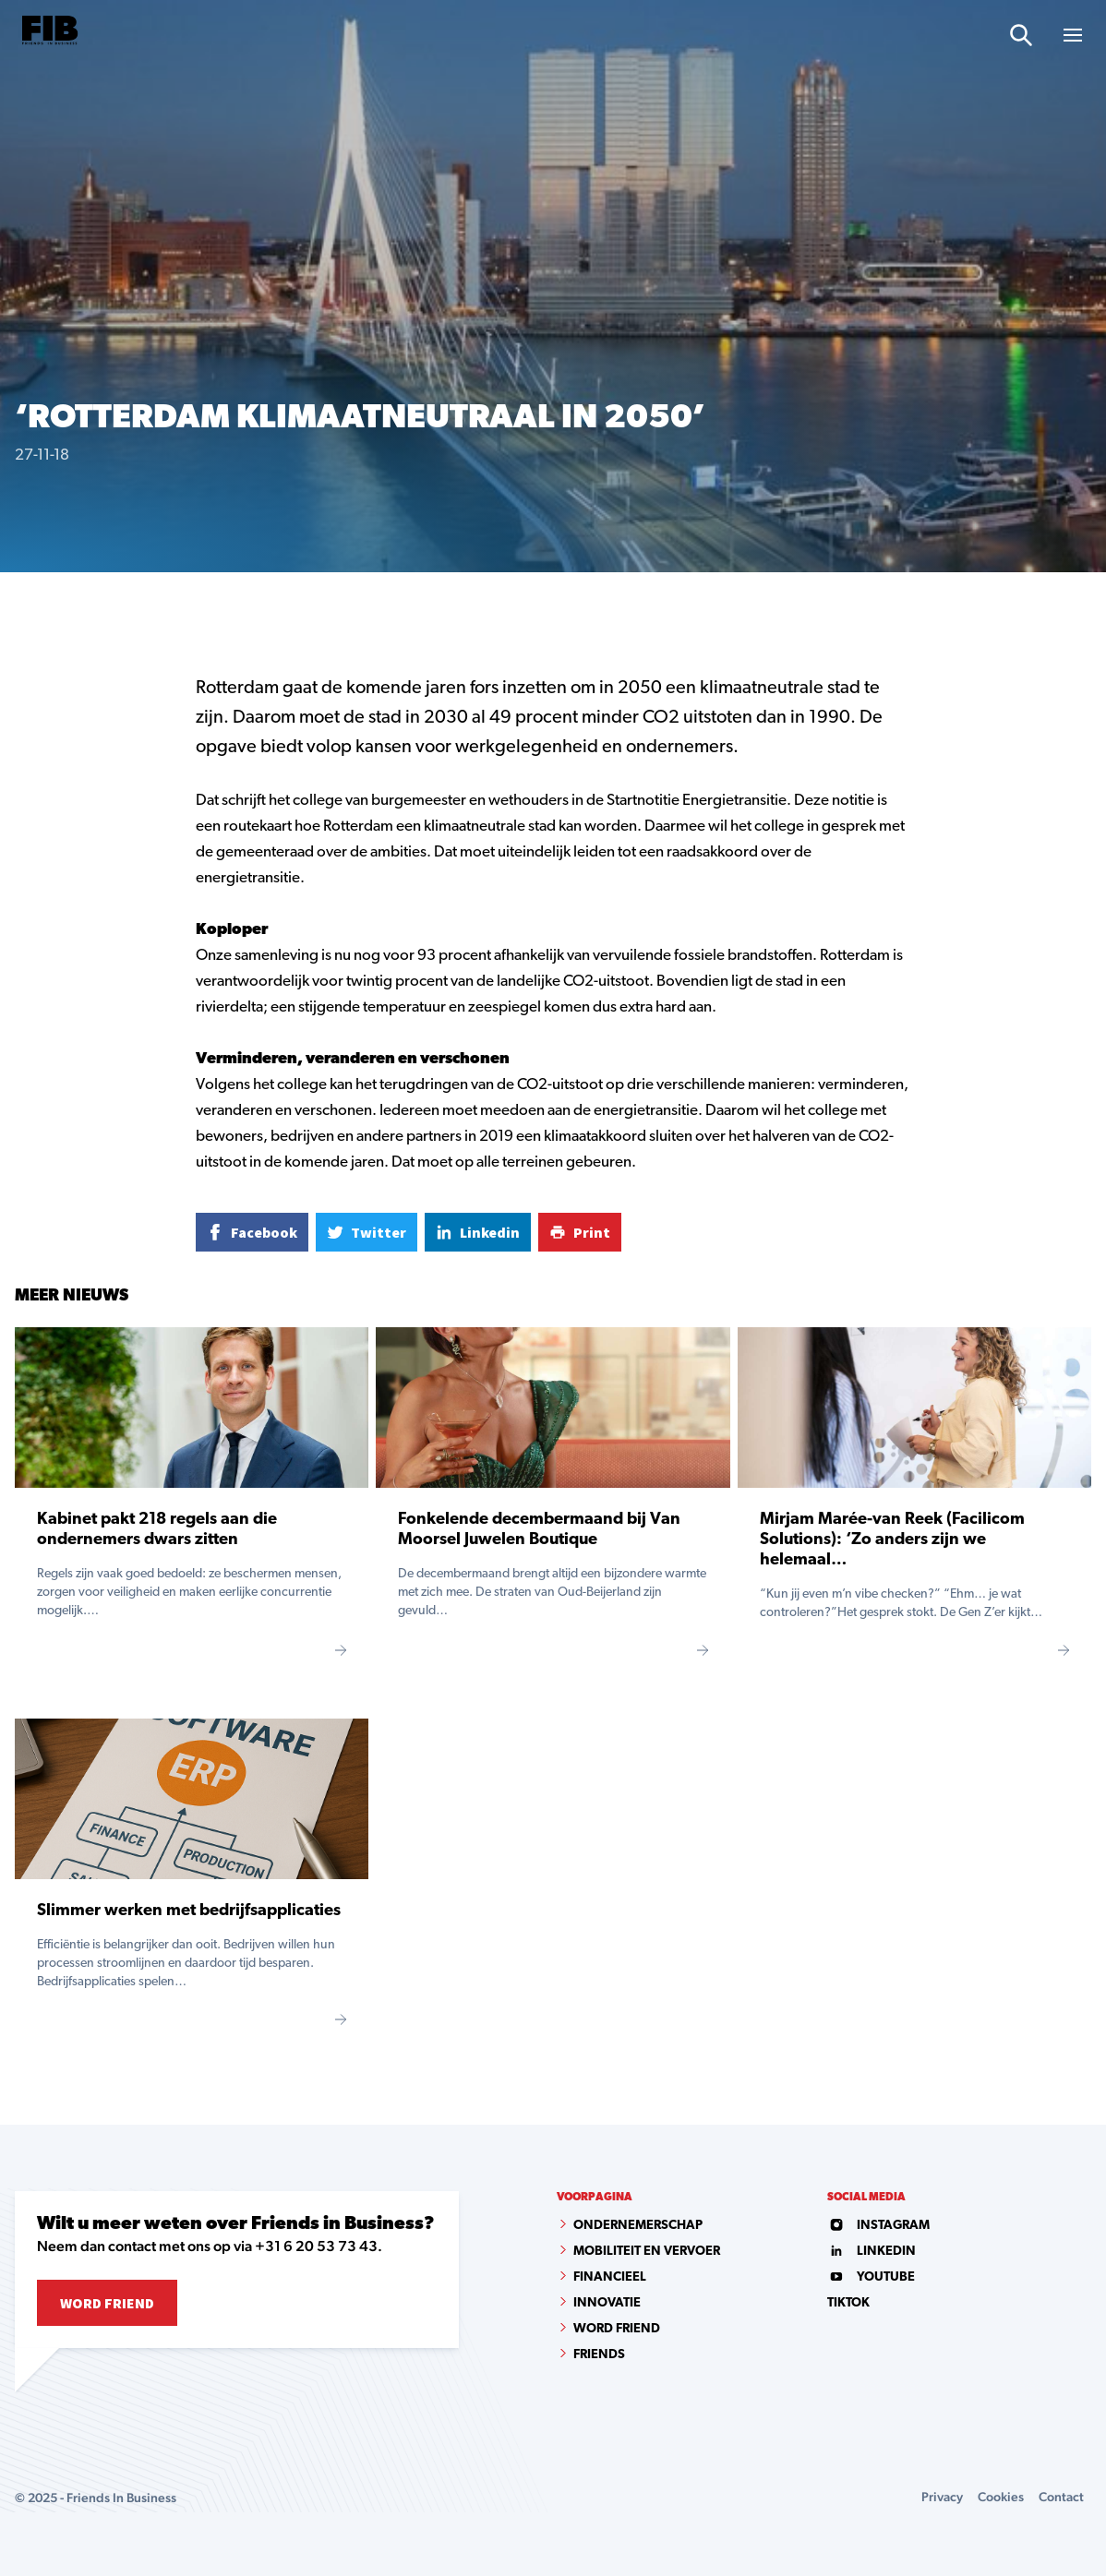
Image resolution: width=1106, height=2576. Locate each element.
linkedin (871, 2251)
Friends (599, 2355)
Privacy (942, 2496)
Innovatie (607, 2303)
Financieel (609, 2277)
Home (30, 603)
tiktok (848, 2303)
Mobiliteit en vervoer (646, 2251)
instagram (878, 2226)
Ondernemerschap (638, 2226)
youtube (871, 2277)
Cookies (1001, 2496)
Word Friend (107, 2303)
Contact (1061, 2496)
